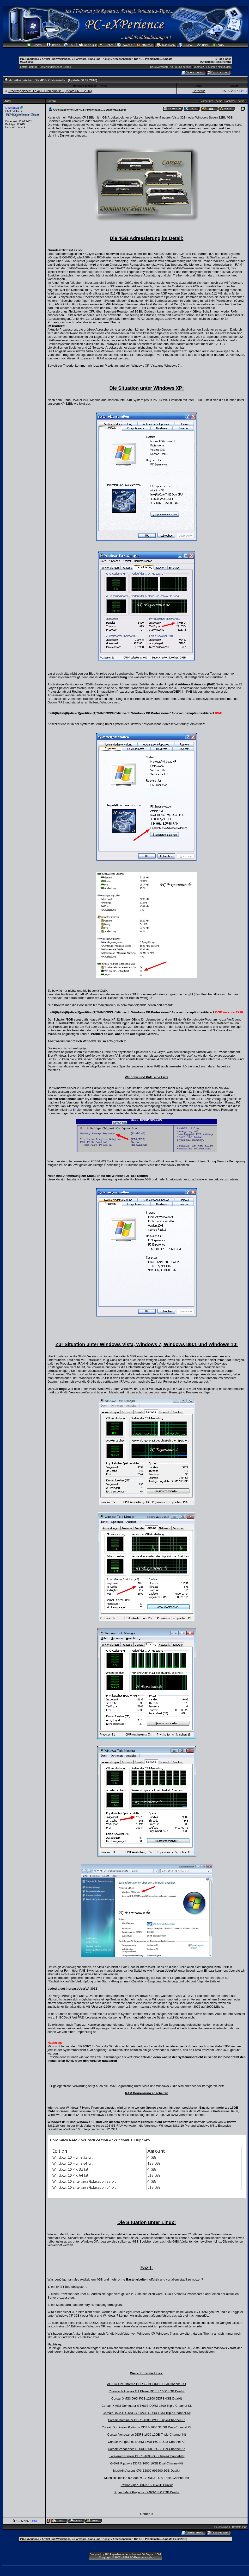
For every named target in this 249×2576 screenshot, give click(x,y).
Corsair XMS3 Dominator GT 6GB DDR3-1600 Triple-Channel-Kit (147, 2405)
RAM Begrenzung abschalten (146, 2093)
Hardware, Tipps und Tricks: (92, 58)
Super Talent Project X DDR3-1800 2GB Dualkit (146, 2492)
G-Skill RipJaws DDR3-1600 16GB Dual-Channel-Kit (146, 2463)
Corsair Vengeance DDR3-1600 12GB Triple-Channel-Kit (146, 2434)
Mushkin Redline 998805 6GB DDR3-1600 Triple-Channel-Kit (146, 2478)
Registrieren (222, 61)
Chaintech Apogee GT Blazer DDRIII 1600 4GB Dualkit (146, 2391)
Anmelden (207, 61)
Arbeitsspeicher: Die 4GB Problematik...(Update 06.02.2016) (50, 91)
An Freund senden (181, 66)
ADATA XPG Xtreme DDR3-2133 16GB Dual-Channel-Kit (146, 2384)
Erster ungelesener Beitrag (55, 66)
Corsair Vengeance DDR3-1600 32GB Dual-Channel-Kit (146, 2449)
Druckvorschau (159, 66)
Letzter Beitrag (28, 66)
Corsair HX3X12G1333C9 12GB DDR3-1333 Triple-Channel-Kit (146, 2413)
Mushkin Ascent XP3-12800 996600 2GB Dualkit (146, 2470)
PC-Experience (30, 58)
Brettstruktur (239, 2527)
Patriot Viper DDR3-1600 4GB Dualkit (147, 2485)
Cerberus (199, 91)
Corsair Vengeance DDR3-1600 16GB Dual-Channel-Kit (146, 2442)
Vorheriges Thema (211, 101)
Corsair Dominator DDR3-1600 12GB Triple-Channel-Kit (146, 2420)
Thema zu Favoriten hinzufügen (212, 66)
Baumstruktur (222, 2527)
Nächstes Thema (234, 101)
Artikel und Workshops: (57, 58)
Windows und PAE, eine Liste (146, 1077)
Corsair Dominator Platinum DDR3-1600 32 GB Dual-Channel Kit (146, 2427)
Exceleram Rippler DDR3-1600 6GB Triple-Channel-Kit (147, 2456)
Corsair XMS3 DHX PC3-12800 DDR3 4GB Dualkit (146, 2398)
